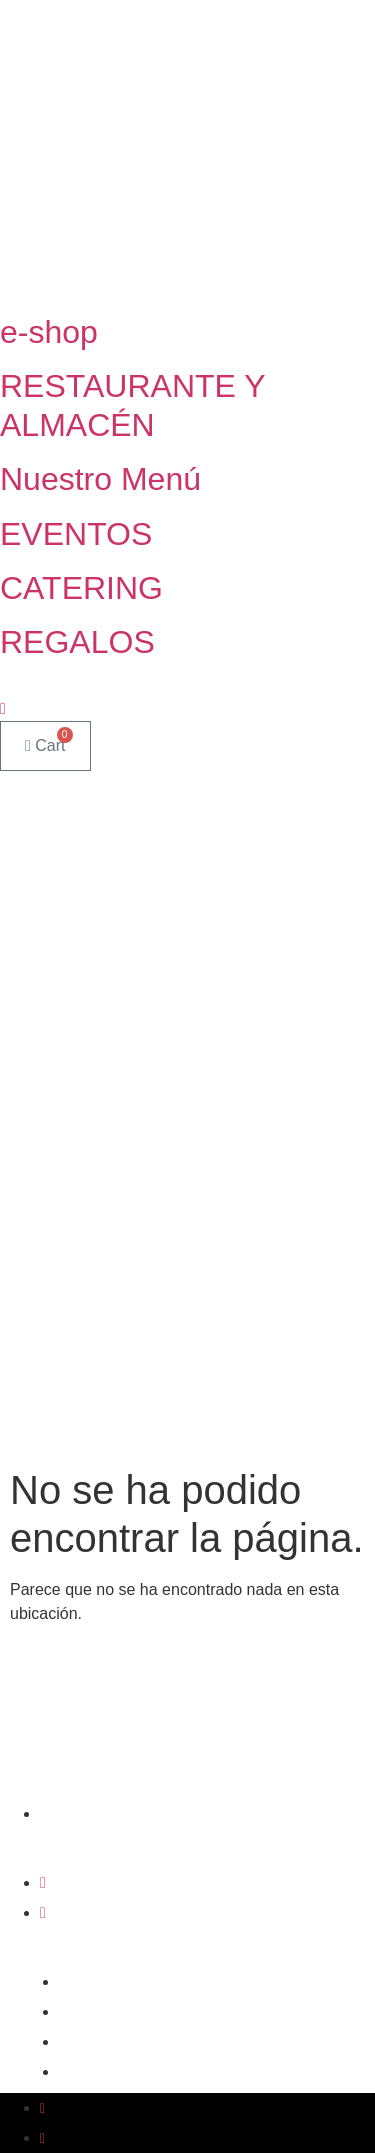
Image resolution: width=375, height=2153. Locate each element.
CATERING (81, 588)
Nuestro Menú (100, 479)
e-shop (49, 332)
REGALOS (77, 642)
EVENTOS (76, 534)
